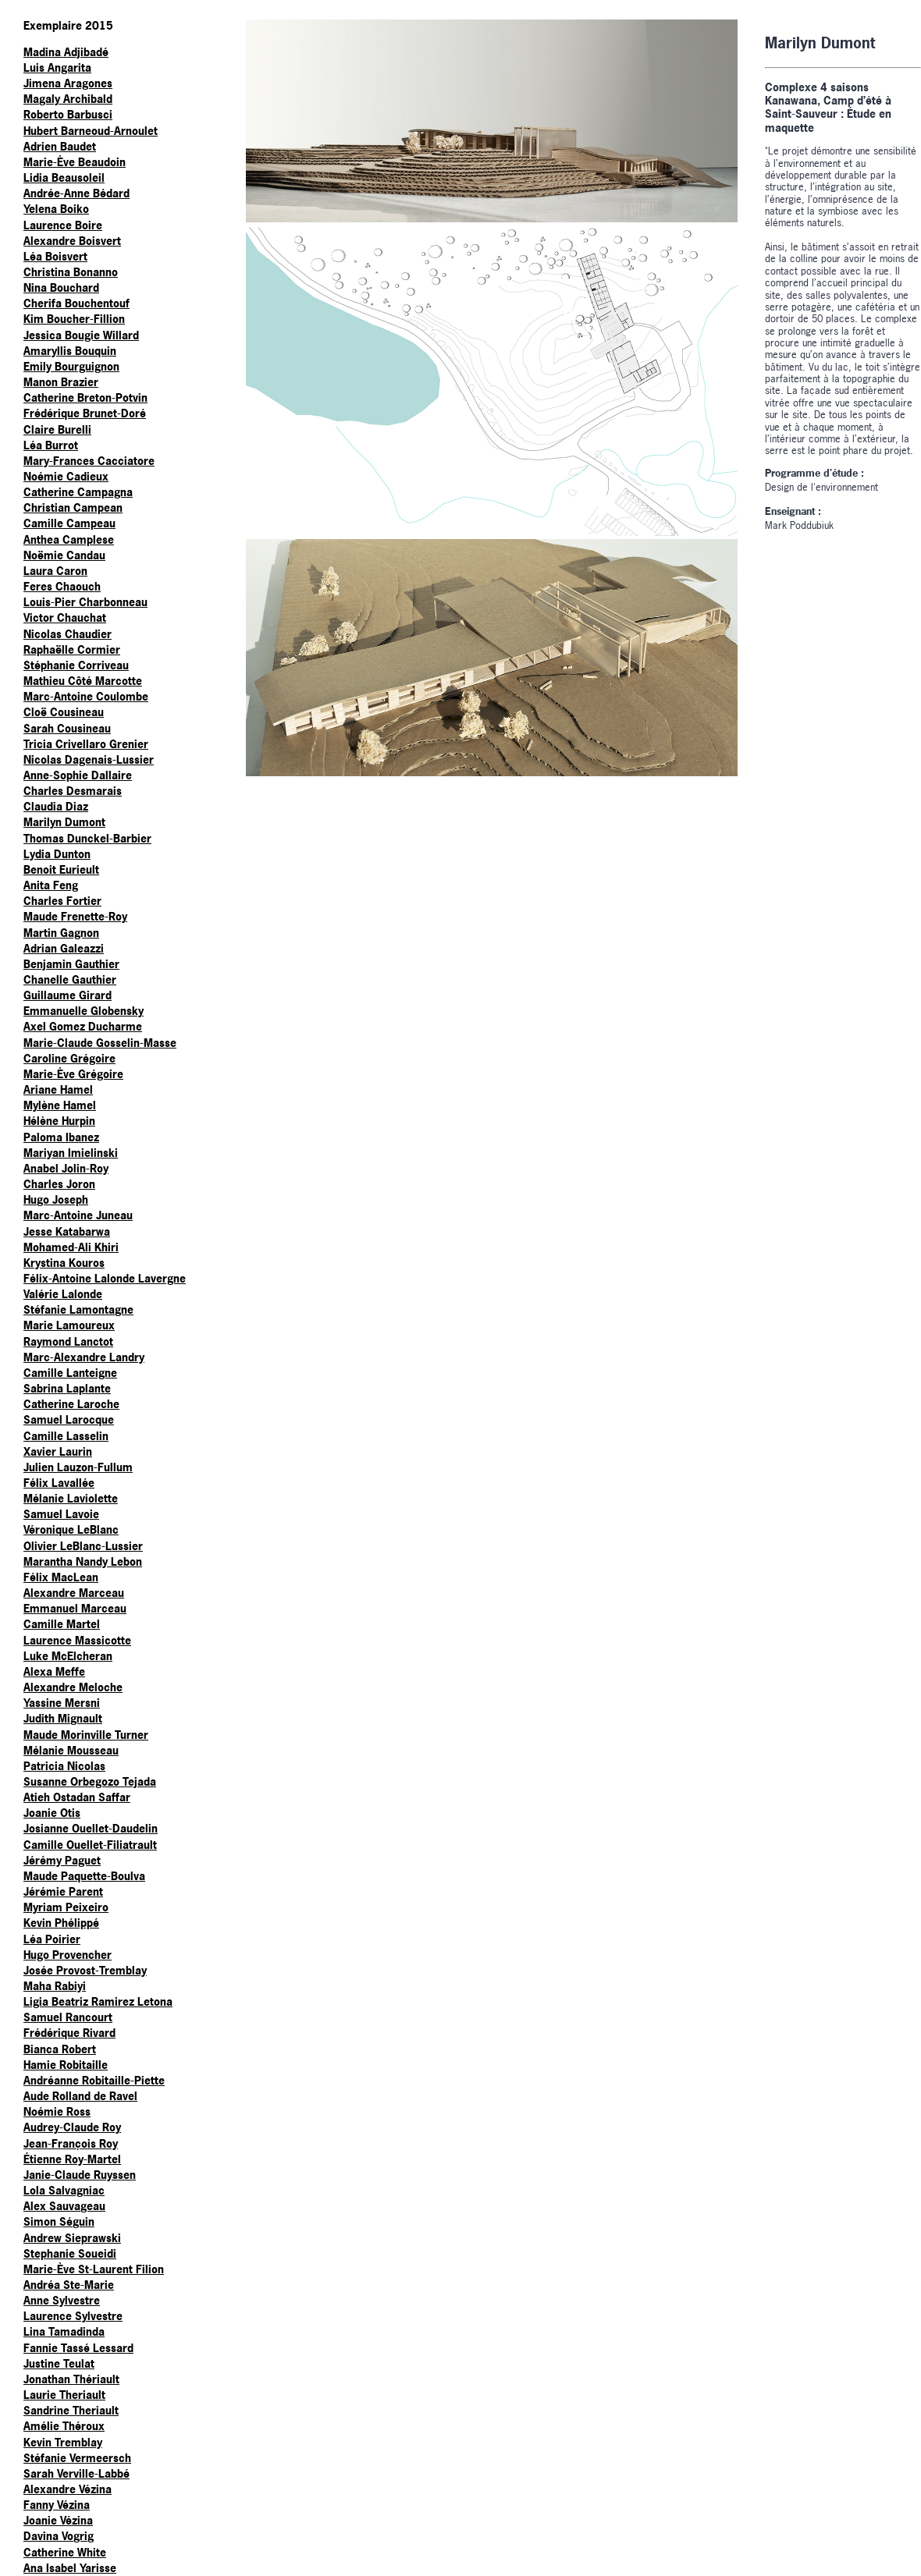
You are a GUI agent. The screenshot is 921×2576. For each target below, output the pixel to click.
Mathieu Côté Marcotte (82, 680)
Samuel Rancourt (67, 2017)
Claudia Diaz (55, 806)
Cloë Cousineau (63, 711)
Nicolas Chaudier (67, 633)
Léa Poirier (51, 1939)
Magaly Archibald (67, 98)
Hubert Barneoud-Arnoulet (90, 130)
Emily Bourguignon (71, 366)
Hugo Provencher (67, 1954)
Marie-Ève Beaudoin (74, 161)
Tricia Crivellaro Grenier (85, 743)
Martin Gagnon (61, 932)
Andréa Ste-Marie (68, 2284)
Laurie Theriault (64, 2394)
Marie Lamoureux (69, 1325)
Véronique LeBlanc (71, 1529)
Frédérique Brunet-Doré (84, 413)
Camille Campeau (69, 523)
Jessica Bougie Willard (81, 335)
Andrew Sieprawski (72, 2237)
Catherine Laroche (71, 1403)
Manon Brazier (60, 381)
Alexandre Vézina (67, 2489)
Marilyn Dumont (64, 821)
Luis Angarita (57, 67)
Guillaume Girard (67, 995)
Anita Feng (50, 885)
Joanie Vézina (58, 2520)
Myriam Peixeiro (65, 1907)
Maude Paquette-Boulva (84, 1875)
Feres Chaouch (62, 586)
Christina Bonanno (70, 271)
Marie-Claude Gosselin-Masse (99, 1042)
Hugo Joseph (55, 1199)
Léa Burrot (50, 445)
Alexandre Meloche (73, 1687)
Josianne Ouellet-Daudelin (90, 1828)
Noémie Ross (57, 2111)
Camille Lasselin (65, 1435)
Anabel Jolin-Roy (65, 1168)
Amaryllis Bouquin (69, 350)
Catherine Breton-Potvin (85, 397)
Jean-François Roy (70, 2143)
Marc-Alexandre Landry (83, 1357)
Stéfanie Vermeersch (77, 2457)
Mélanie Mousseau (71, 1750)
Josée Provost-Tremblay (85, 1970)
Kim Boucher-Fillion (74, 318)
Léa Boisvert (55, 256)
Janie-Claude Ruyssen (79, 2174)
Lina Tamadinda (64, 2331)
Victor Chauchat (64, 617)
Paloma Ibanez (61, 1137)
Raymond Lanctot (68, 1341)
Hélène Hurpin (59, 1120)
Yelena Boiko (56, 208)
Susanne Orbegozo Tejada (89, 1781)
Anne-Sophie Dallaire (77, 775)
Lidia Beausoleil (64, 177)
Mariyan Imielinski (70, 1152)
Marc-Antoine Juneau (78, 1215)
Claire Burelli (57, 429)
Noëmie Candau (64, 555)
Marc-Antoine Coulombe (85, 696)
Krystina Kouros (64, 1262)
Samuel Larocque (68, 1419)
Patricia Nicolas (64, 1765)
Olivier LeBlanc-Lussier (83, 1545)
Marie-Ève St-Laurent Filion (93, 2269)
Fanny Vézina (56, 2504)
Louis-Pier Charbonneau (85, 601)
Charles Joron (59, 1183)
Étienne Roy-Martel (72, 2159)
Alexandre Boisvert (72, 240)
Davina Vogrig (58, 2535)
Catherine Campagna (78, 491)
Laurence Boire (62, 225)
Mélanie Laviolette (70, 1498)
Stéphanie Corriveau (76, 665)
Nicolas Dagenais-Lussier (88, 759)
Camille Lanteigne (70, 1372)
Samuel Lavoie (61, 1513)
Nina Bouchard (61, 287)
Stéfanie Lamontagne (78, 1309)
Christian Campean (73, 507)
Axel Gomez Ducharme (82, 1026)
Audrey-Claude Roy (72, 2127)
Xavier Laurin (57, 1451)
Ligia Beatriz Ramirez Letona (97, 2001)
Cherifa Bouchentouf (76, 303)
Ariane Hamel (58, 1089)
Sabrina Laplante (67, 1388)
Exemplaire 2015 (68, 25)
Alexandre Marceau (73, 1592)
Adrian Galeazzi (63, 948)
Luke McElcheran (67, 1655)
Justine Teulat (58, 2363)
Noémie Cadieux (65, 476)
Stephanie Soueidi (69, 2253)
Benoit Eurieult (61, 869)
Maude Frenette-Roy (75, 916)
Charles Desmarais (72, 790)
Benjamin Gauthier (71, 963)
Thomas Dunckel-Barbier (87, 838)
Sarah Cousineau (67, 728)
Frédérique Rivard (69, 2032)
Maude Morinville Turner (85, 1734)
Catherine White (64, 2552)
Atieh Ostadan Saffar (76, 1797)
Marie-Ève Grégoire (73, 1073)
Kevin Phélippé (61, 1922)
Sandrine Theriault (71, 2410)
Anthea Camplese (68, 539)
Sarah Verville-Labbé (76, 2473)
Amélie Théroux (64, 2425)
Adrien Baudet (59, 146)
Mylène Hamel (59, 1105)
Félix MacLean (60, 1577)
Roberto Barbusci (67, 114)
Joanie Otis (51, 1812)
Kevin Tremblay (62, 2442)
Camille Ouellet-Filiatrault (90, 1844)
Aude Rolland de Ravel (80, 2095)
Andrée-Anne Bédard (76, 193)
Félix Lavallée (58, 1482)
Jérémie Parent (63, 1891)
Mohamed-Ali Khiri (71, 1247)
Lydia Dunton (57, 853)
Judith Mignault (62, 1718)
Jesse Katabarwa (66, 1231)
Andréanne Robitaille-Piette (94, 2080)
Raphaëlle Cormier (71, 649)
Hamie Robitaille (65, 2064)
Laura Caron (55, 570)
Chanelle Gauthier (69, 979)
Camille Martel (61, 1623)
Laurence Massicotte (77, 1640)
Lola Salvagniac (64, 2190)
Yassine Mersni (61, 1702)
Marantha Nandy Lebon (82, 1561)
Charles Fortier (62, 900)
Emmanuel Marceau (74, 1608)
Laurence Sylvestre (73, 2315)
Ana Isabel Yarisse (69, 2567)
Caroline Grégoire (69, 1058)
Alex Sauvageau (64, 2205)
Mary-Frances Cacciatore (89, 460)
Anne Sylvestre (61, 2300)
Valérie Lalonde (62, 1293)
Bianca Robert (59, 2049)
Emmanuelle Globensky (83, 1010)
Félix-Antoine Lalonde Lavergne (104, 1278)
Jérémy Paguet (62, 1860)
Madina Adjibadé (65, 51)
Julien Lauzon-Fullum (78, 1467)
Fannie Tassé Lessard (78, 2347)
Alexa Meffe (54, 1671)
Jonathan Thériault (71, 2379)
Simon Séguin (58, 2221)
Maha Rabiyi (54, 1985)
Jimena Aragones (67, 83)
